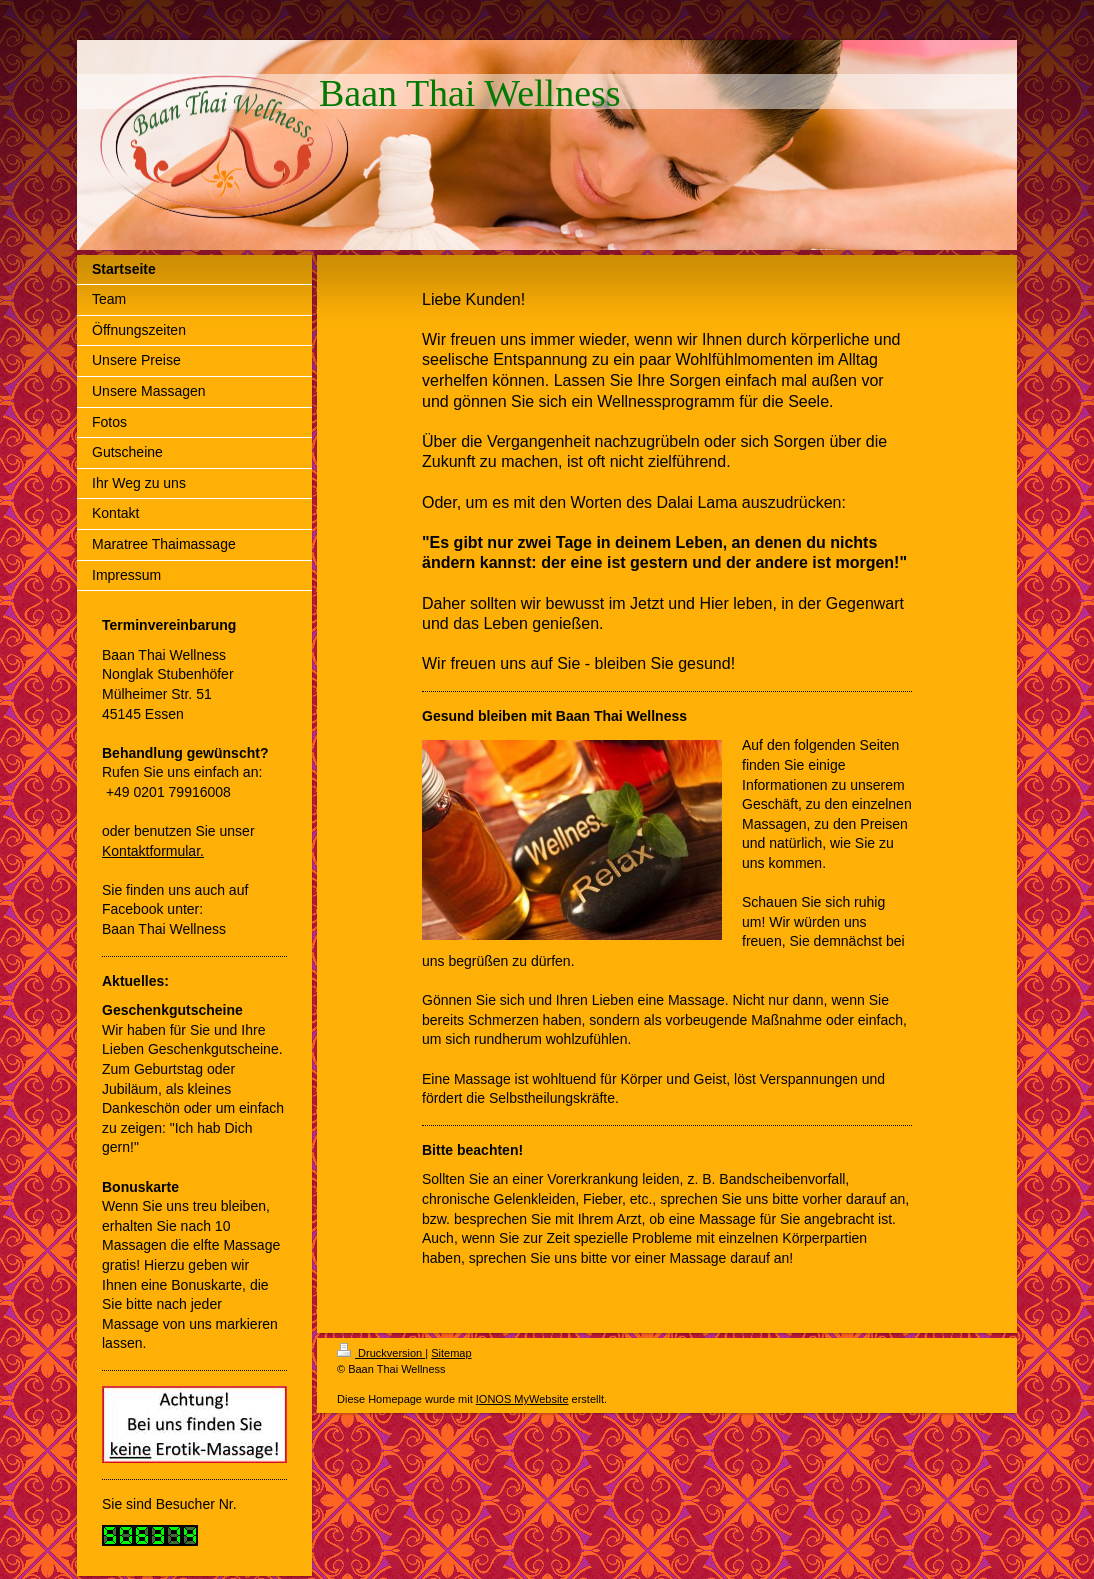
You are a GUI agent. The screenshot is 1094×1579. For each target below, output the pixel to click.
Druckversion (381, 1353)
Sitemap (451, 1353)
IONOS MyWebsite (522, 1399)
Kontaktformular (151, 851)
